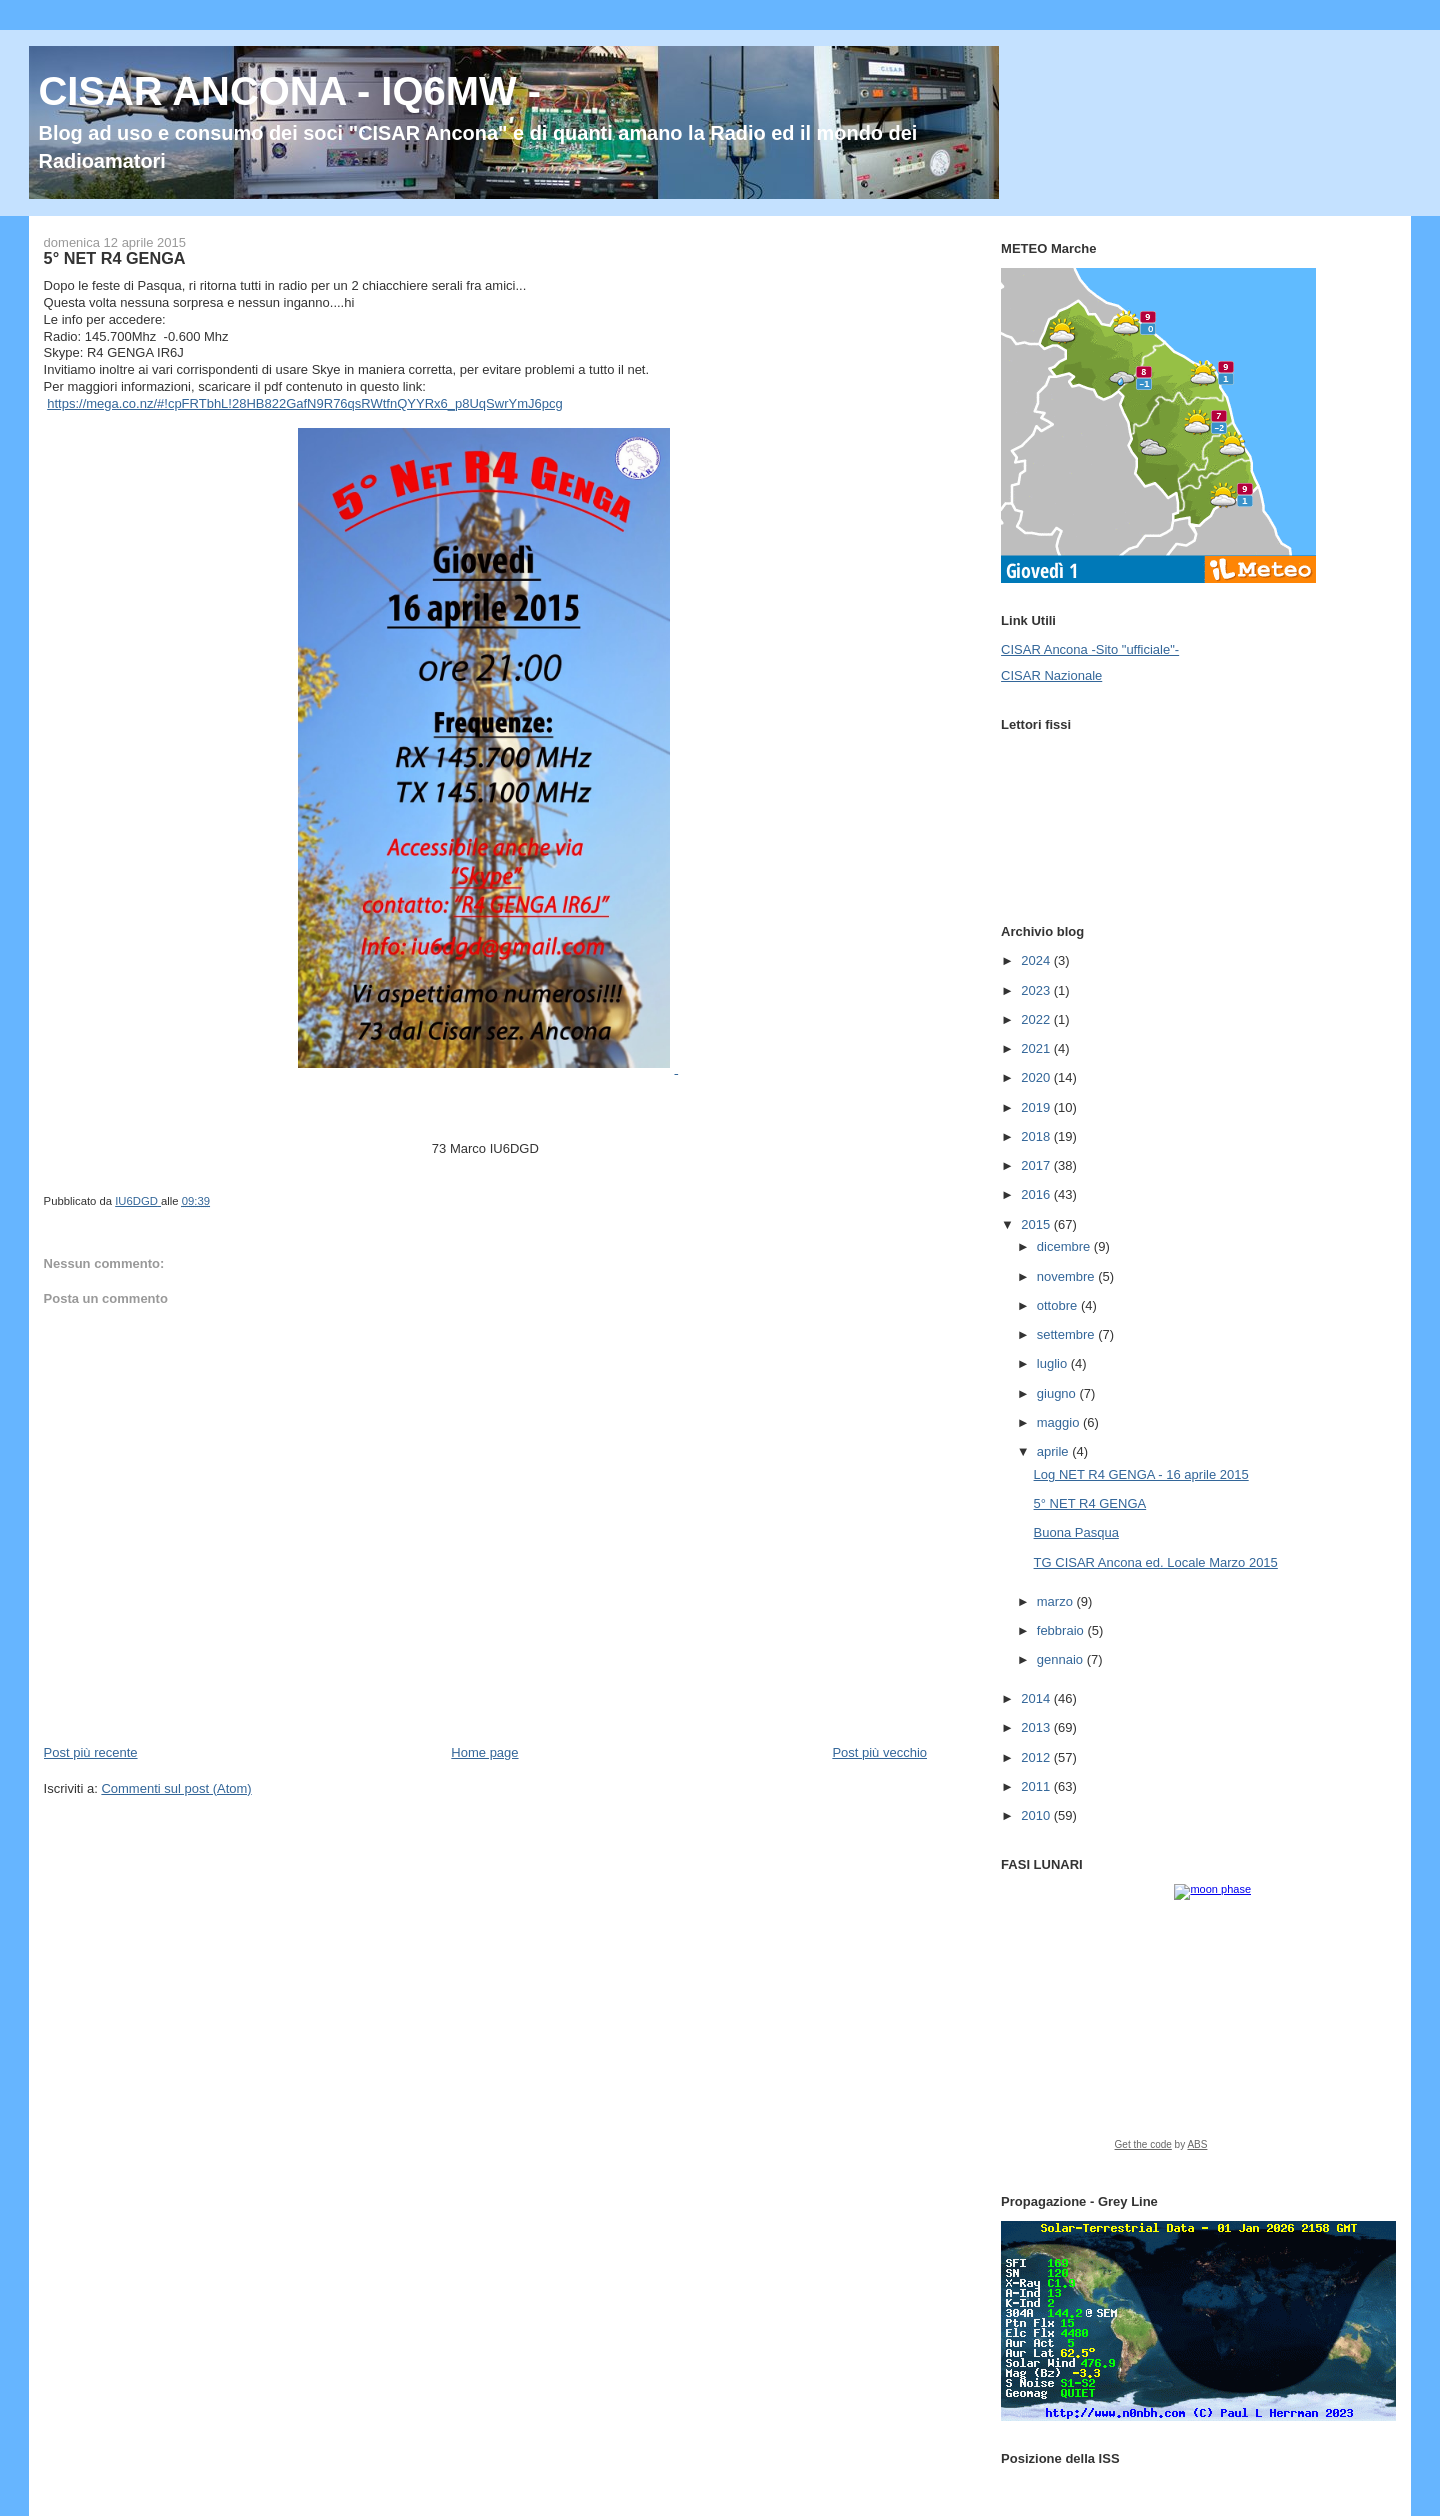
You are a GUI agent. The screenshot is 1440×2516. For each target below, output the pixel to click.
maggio (1060, 1422)
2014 (1037, 1698)
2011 (1037, 1786)
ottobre (1059, 1305)
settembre (1067, 1334)
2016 (1037, 1194)
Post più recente (91, 1752)
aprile (1054, 1451)
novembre (1067, 1276)
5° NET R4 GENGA (1090, 1503)
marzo (1057, 1601)
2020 (1037, 1077)
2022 (1037, 1019)
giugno (1058, 1393)
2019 (1037, 1107)
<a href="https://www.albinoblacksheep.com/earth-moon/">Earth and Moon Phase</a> (1196, 2024)
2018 (1037, 1136)
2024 (1037, 960)
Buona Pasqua (1076, 1532)
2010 (1037, 1815)
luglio (1054, 1363)
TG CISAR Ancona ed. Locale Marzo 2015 (1156, 1562)
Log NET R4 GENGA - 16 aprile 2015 (1141, 1474)
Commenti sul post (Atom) (176, 1788)
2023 (1037, 990)
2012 (1037, 1757)
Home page (484, 1752)
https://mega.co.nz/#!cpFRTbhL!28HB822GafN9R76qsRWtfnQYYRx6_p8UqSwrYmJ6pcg (304, 403)
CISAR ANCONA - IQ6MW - (289, 91)
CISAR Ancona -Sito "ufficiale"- (1090, 649)
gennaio (1062, 1659)
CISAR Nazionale (1051, 675)
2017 (1037, 1165)
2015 (1037, 1224)
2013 (1037, 1727)
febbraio (1062, 1630)
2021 (1037, 1048)
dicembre (1065, 1246)
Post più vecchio (879, 1752)
